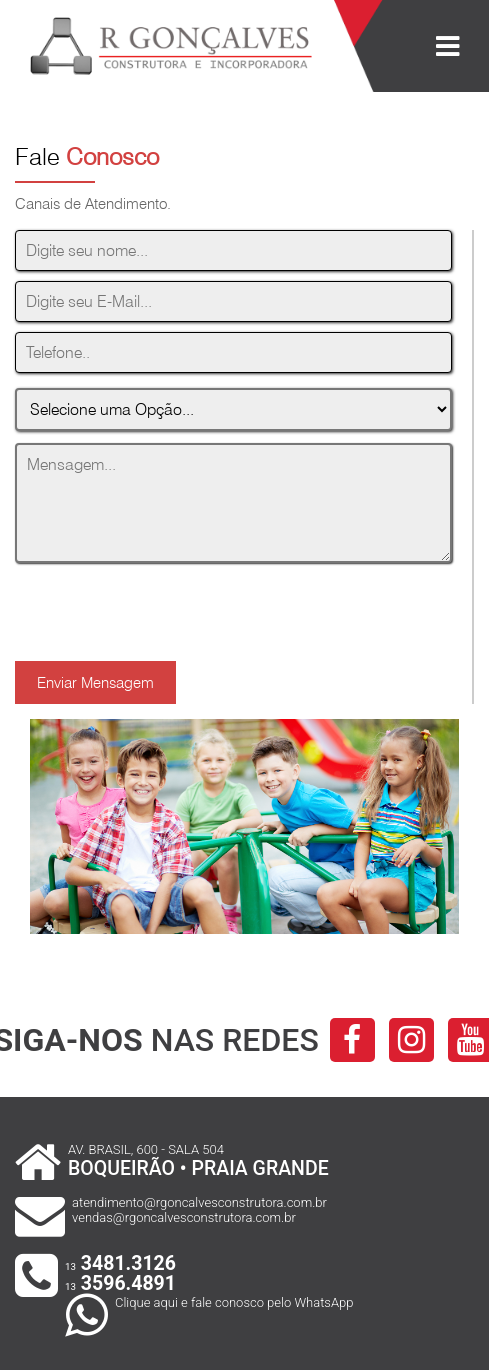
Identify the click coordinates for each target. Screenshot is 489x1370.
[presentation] (167, 602)
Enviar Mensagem (95, 682)
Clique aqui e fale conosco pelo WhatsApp (234, 1302)
